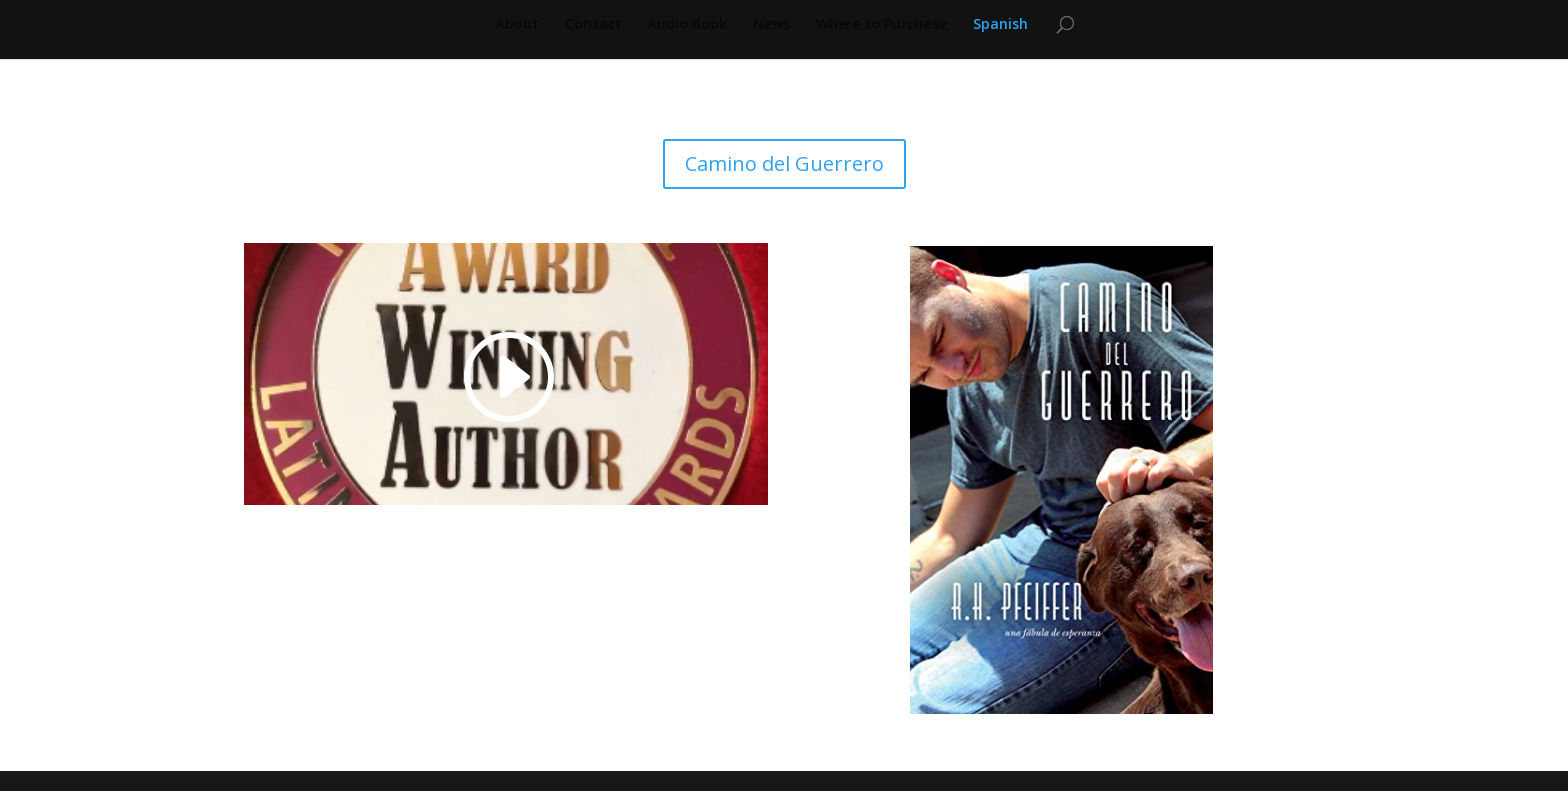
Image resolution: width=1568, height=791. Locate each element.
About (517, 25)
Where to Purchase (881, 25)
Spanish (1000, 25)
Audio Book (687, 25)
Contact (593, 25)
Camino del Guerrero (784, 163)
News (771, 25)
